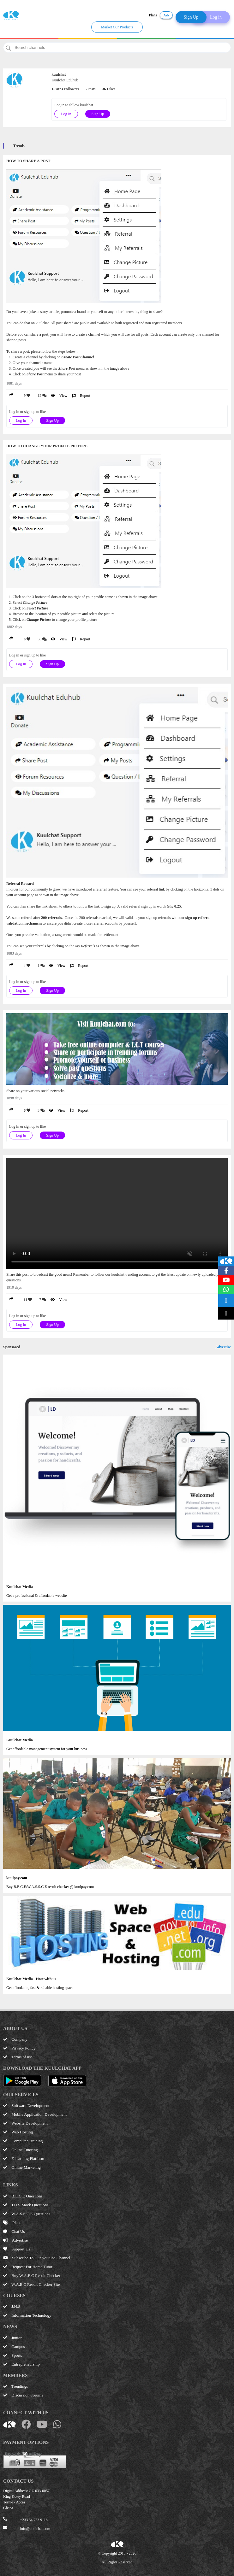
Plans (153, 15)
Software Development (26, 2105)
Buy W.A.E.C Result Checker (31, 2275)
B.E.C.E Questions (22, 2196)
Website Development (25, 2123)
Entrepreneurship (21, 2364)
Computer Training (23, 2140)
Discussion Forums (23, 2395)
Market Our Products (117, 27)
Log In (66, 114)
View (59, 395)
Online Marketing (22, 2167)
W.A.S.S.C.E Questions (26, 2213)
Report (81, 395)
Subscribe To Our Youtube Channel (36, 2257)
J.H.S (11, 2306)
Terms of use (18, 2057)
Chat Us (14, 2231)
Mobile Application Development (35, 2114)
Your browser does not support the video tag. (117, 1213)
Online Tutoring (20, 2149)
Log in (216, 17)
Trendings (15, 2386)
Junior (12, 2337)
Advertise (223, 1347)
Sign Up (191, 17)
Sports (12, 2355)
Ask (166, 15)
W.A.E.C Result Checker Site (31, 2284)
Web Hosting (18, 2132)
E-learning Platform (23, 2158)
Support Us (16, 2249)
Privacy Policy (19, 2048)
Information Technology (27, 2315)
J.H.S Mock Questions (25, 2205)
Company (15, 2039)
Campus (14, 2346)
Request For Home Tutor (27, 2266)
